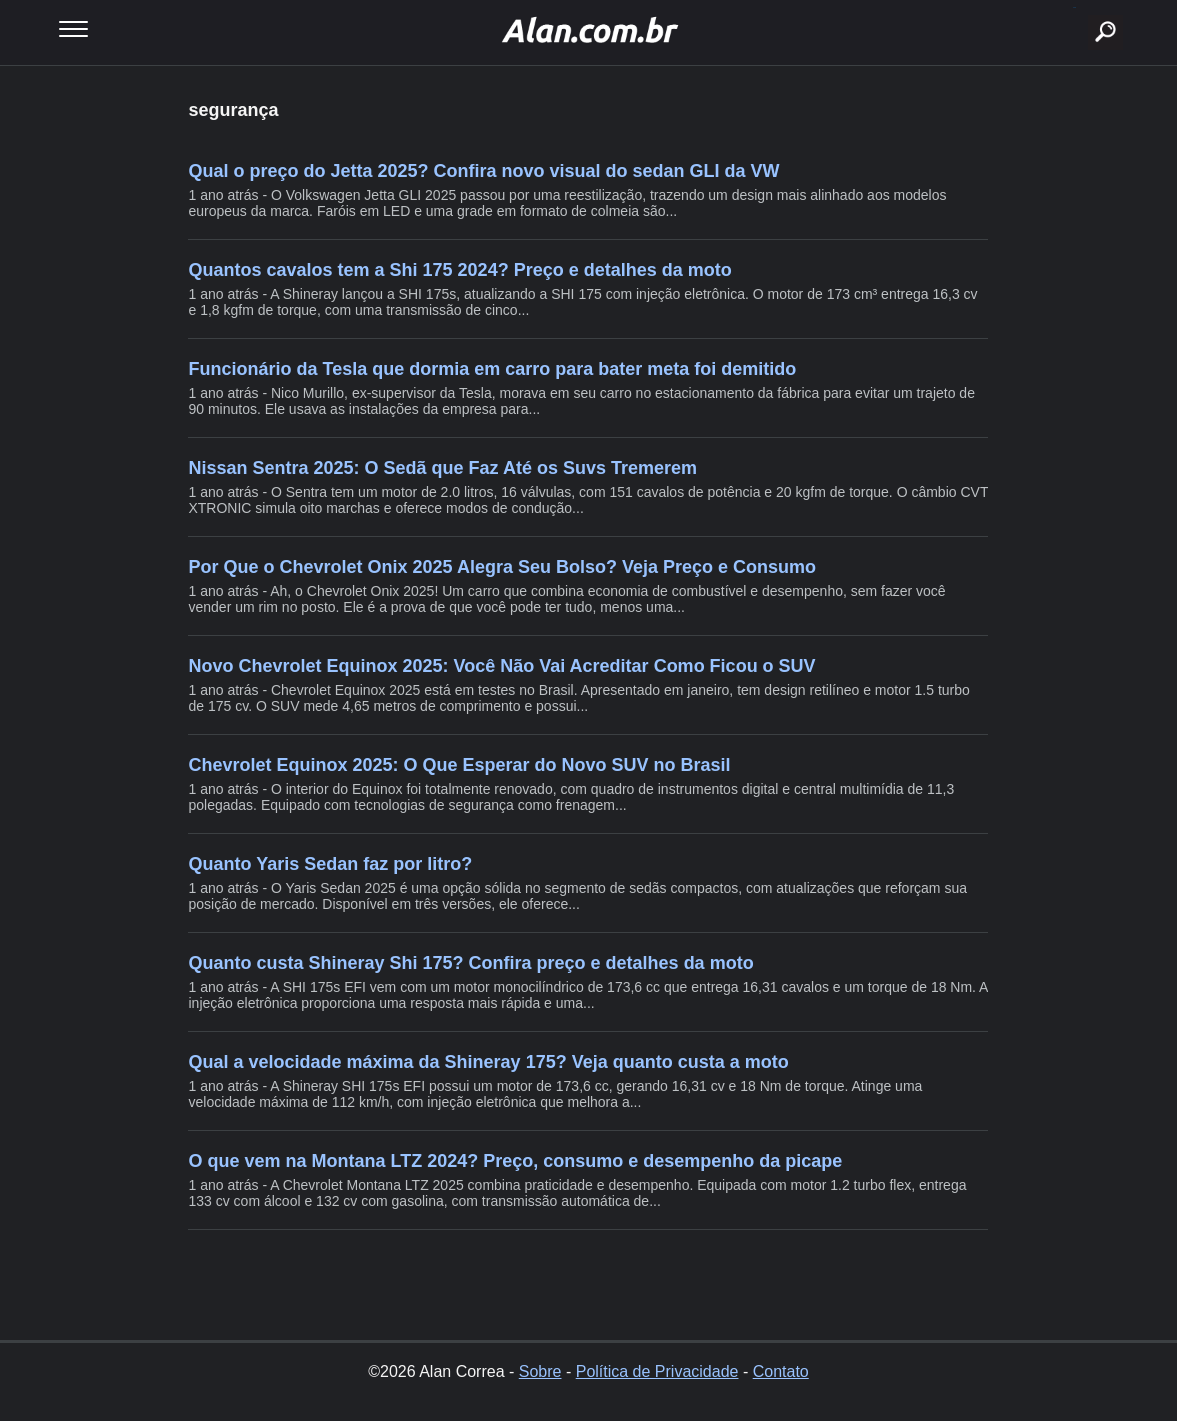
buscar (1074, 7)
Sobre (540, 1371)
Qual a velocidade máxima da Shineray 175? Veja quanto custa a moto (488, 1062)
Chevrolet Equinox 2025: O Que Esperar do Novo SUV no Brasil (459, 765)
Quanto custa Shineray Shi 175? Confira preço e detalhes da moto (470, 963)
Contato (781, 1371)
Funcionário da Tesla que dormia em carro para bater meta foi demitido (492, 369)
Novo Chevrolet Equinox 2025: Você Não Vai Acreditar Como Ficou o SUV (501, 666)
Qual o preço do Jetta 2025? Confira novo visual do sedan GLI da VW (483, 171)
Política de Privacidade (657, 1371)
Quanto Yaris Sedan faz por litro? (330, 864)
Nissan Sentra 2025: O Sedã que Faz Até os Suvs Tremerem (442, 468)
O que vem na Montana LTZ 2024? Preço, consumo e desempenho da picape (515, 1161)
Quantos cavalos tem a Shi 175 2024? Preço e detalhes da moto (459, 270)
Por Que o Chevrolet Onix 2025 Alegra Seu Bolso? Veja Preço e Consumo (502, 567)
